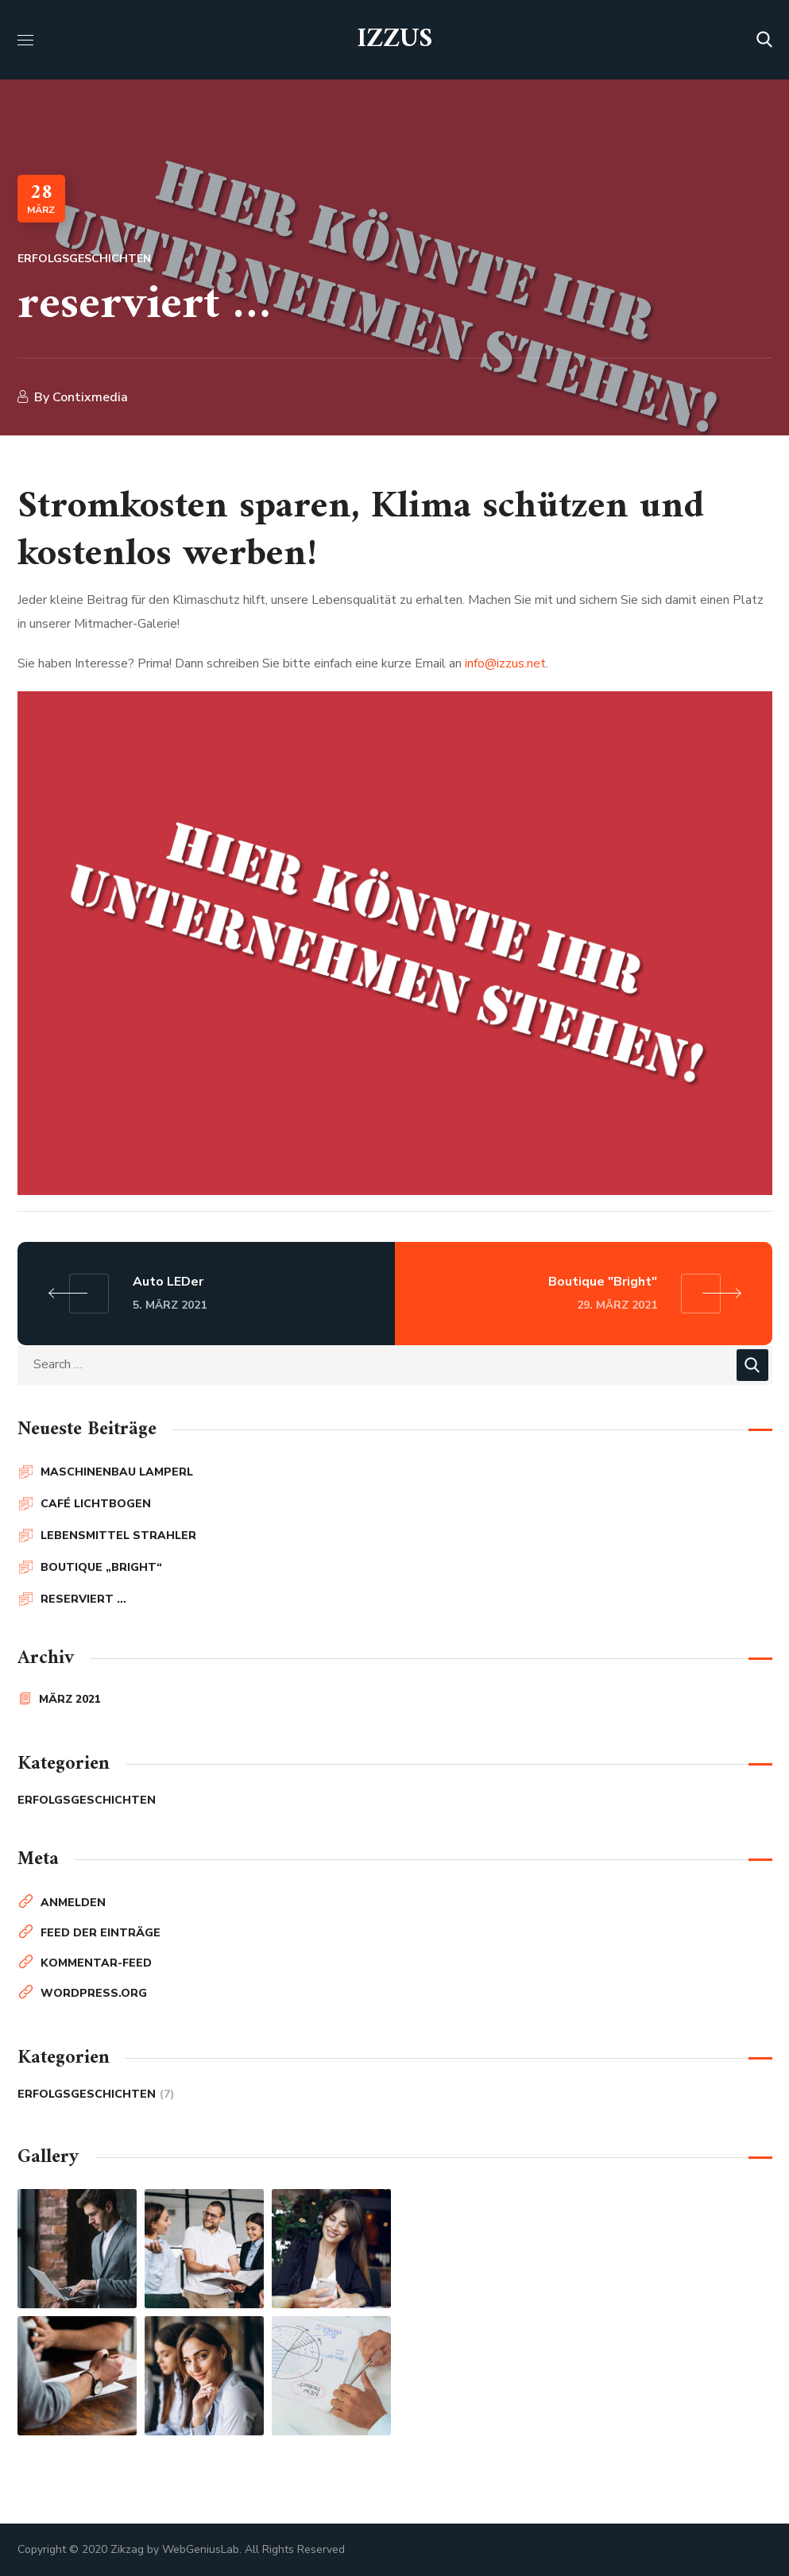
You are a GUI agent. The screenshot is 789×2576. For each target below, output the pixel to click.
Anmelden (73, 1902)
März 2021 (70, 1699)
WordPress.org (94, 1993)
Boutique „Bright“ (101, 1567)
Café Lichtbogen (96, 1503)
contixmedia (90, 397)
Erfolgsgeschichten (84, 258)
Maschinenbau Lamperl (117, 1471)
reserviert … (83, 1599)
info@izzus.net (505, 663)
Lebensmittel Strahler (118, 1535)
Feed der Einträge (101, 1932)
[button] (764, 39)
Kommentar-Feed (96, 1963)
